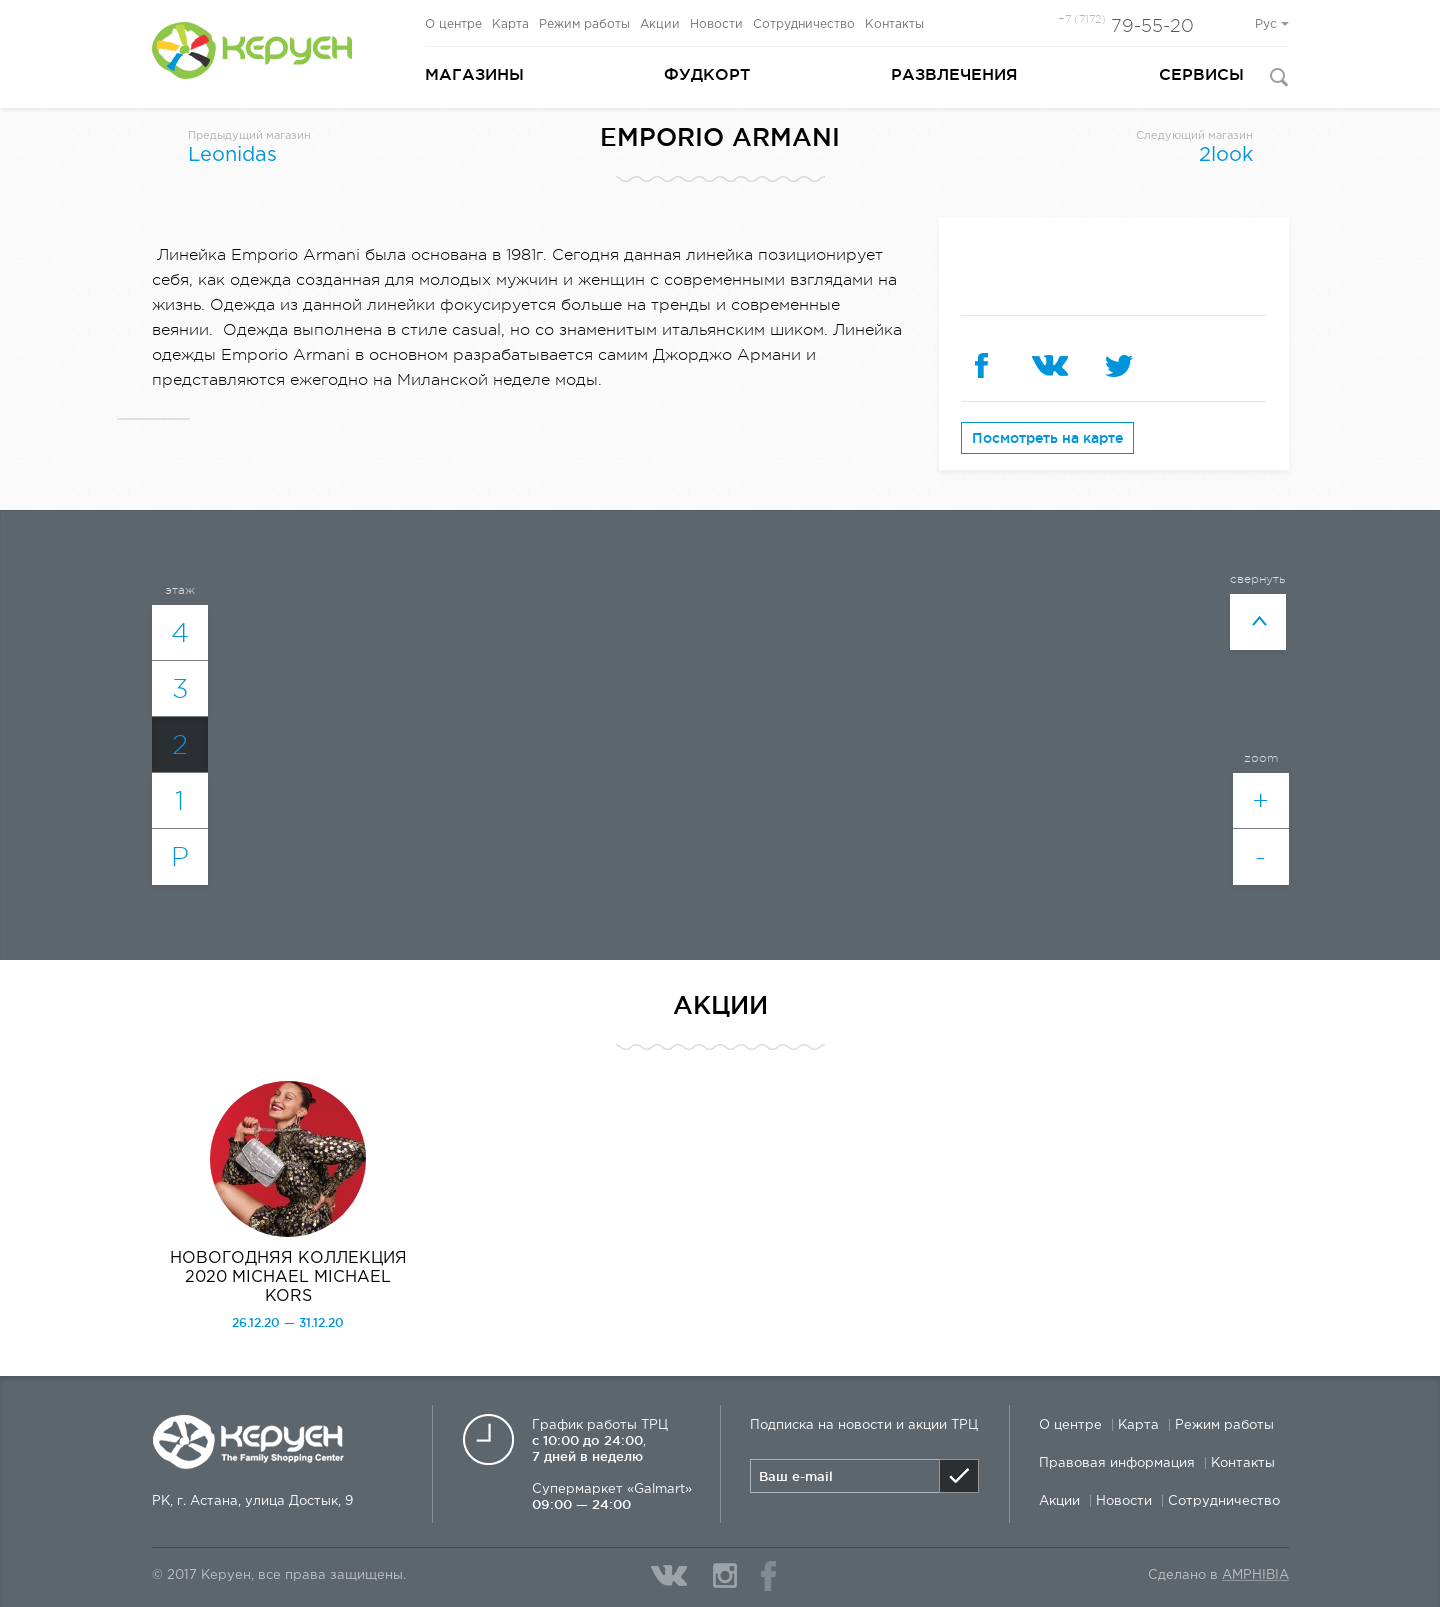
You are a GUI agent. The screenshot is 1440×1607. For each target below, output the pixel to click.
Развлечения (954, 74)
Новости (716, 24)
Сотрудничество (804, 24)
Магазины (474, 74)
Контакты (894, 24)
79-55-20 (1126, 26)
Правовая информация (1117, 1463)
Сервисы (1201, 74)
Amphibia (1255, 1575)
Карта (510, 24)
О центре (453, 24)
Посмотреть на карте (1047, 438)
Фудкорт (707, 74)
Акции (660, 24)
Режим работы (584, 24)
